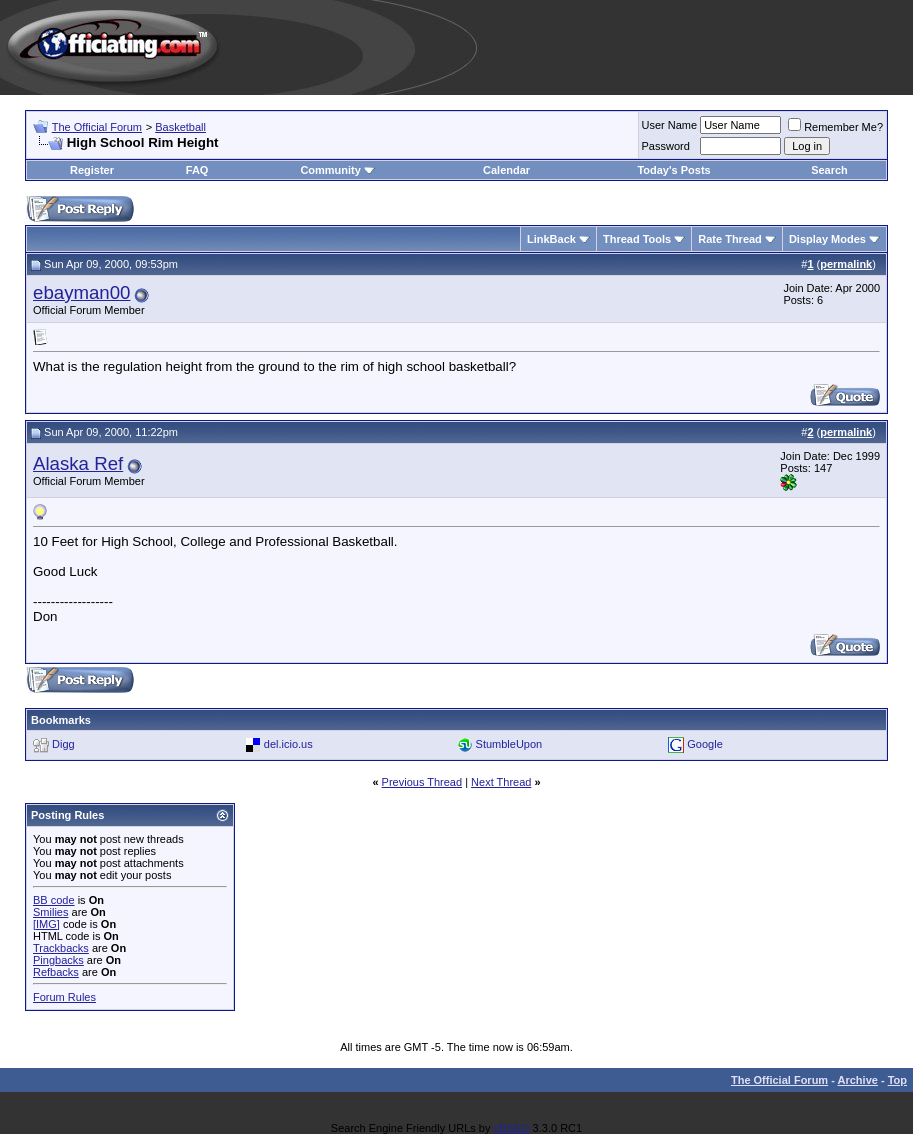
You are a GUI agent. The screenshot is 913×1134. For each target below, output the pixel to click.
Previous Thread (422, 782)
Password (666, 146)
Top (897, 1080)
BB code (54, 900)
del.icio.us (288, 744)
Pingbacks (58, 960)
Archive (858, 1080)
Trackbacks (61, 948)
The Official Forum (97, 127)
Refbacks (56, 972)
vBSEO (511, 1128)
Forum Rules (64, 997)
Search (829, 170)
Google (704, 744)
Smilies (50, 912)
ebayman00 (82, 292)
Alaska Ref (78, 463)
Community (337, 170)
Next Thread (501, 782)
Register (92, 170)
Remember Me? (835, 127)
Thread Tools (637, 239)
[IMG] (46, 924)
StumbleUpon (509, 744)
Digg (63, 744)
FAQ (197, 170)
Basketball (180, 127)
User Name (670, 125)
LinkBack (551, 239)
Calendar (506, 170)
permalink (846, 264)
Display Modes (827, 239)
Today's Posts (673, 170)
